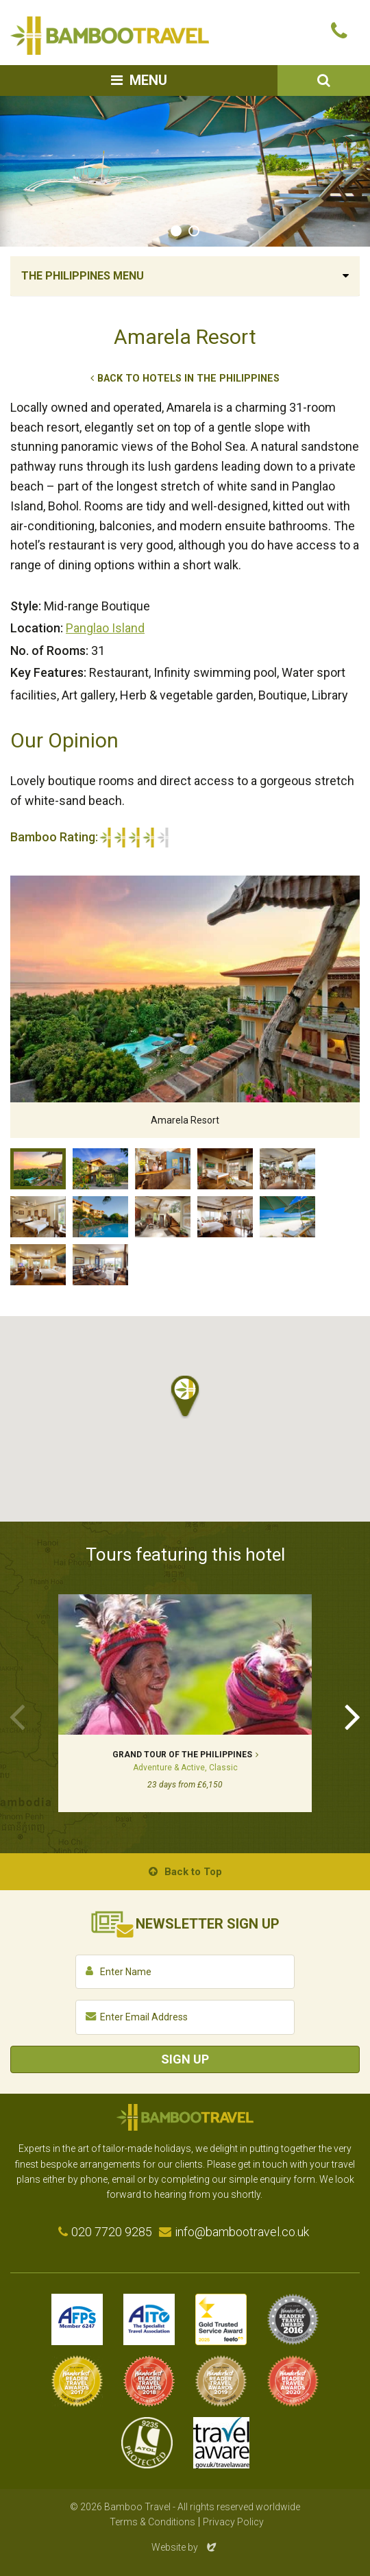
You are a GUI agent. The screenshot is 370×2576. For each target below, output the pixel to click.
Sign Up (185, 2059)
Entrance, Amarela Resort (100, 1168)
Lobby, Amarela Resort (162, 1168)
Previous (17, 1715)
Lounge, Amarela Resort (162, 1216)
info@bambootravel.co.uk (242, 2232)
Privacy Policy (233, 2521)
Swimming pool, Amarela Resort (100, 1216)
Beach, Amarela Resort (287, 1216)
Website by (185, 2547)
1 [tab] (176, 230)
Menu (148, 80)
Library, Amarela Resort (100, 1264)
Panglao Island (105, 628)
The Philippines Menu (82, 275)
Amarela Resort (38, 1168)
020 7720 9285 (111, 2232)
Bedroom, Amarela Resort (225, 1168)
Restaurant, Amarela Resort (287, 1168)
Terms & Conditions (152, 2521)
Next (353, 1715)
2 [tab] (193, 230)
